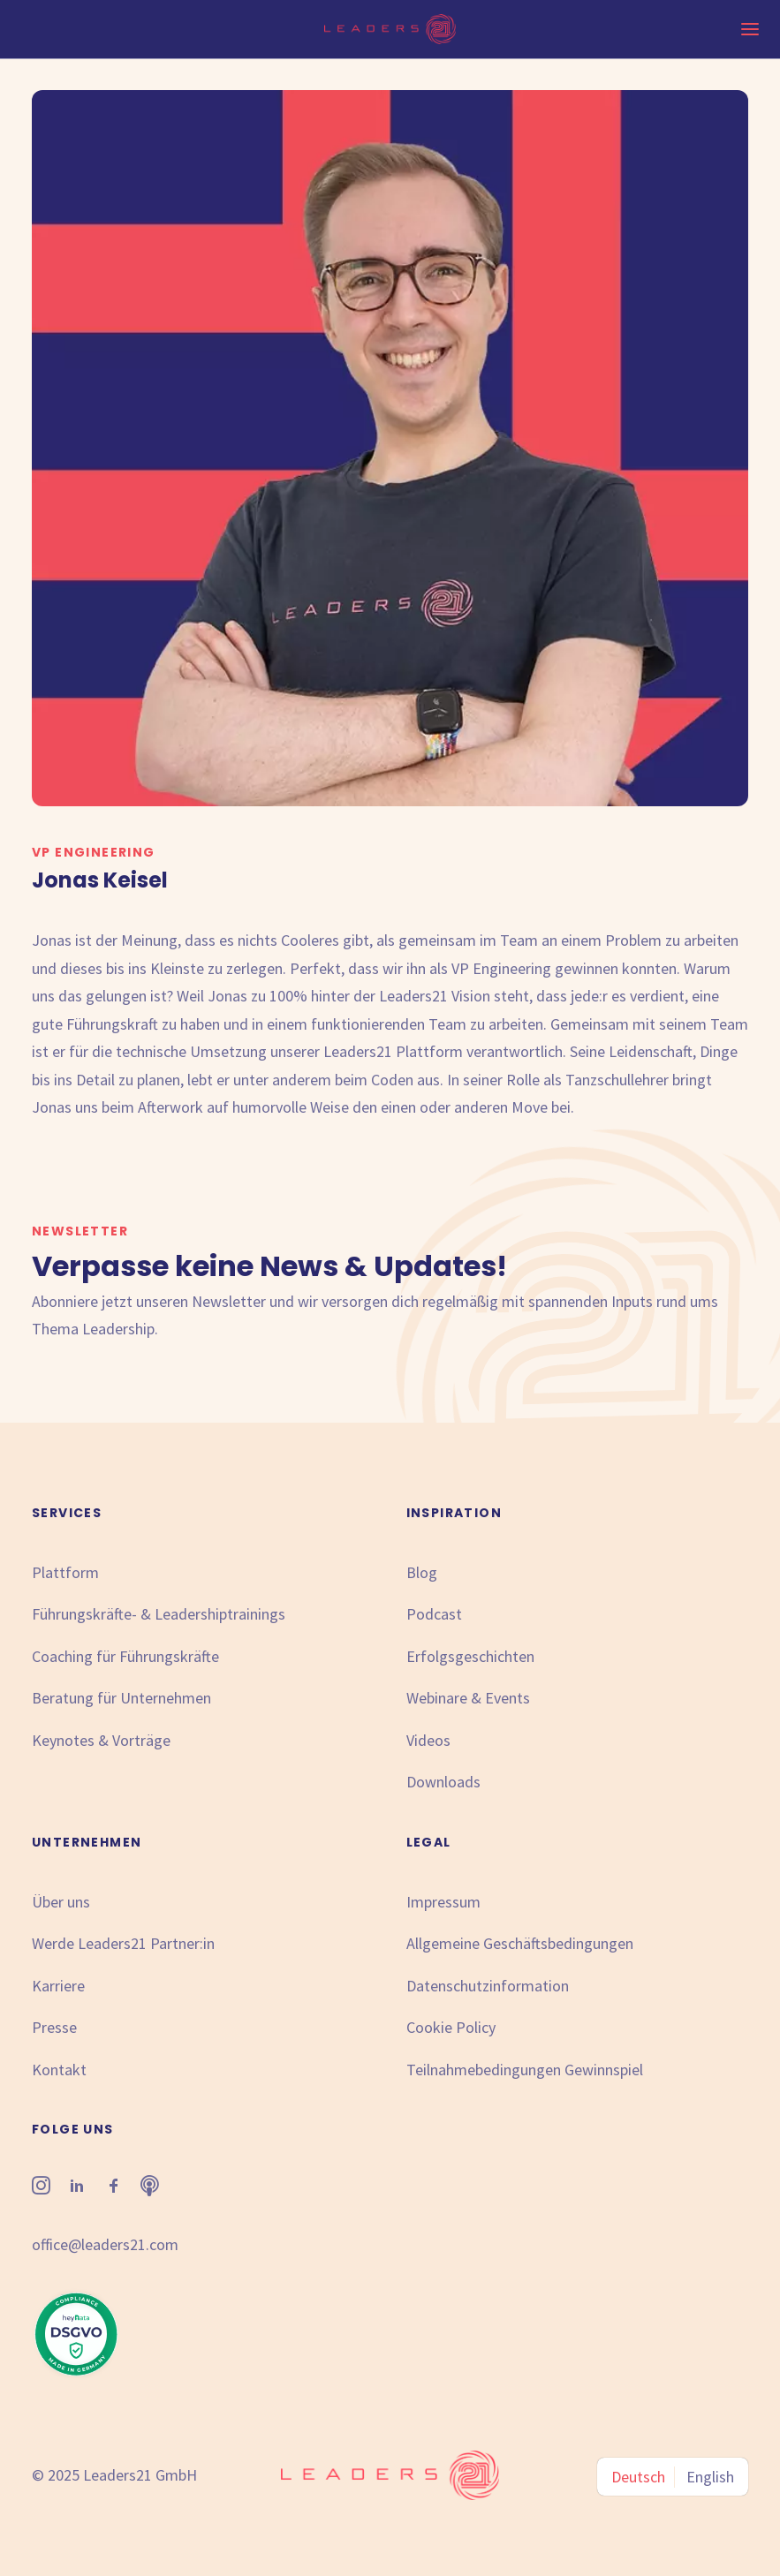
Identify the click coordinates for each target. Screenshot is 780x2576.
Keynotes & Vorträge (101, 1740)
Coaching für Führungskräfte (125, 1656)
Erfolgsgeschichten (470, 1656)
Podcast (434, 1614)
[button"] (41, 2189)
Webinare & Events (468, 1698)
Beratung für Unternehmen (121, 1698)
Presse (54, 2027)
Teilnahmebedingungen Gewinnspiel (524, 2069)
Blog (421, 1572)
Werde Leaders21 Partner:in (123, 1943)
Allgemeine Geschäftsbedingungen (519, 1943)
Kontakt (59, 2069)
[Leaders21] (390, 29)
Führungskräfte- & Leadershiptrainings (158, 1614)
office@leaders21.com (105, 2244)
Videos (428, 1740)
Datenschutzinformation (487, 1985)
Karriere (58, 1985)
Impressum (443, 1902)
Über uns (61, 1902)
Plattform (65, 1572)
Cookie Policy (451, 2027)
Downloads (443, 1781)
